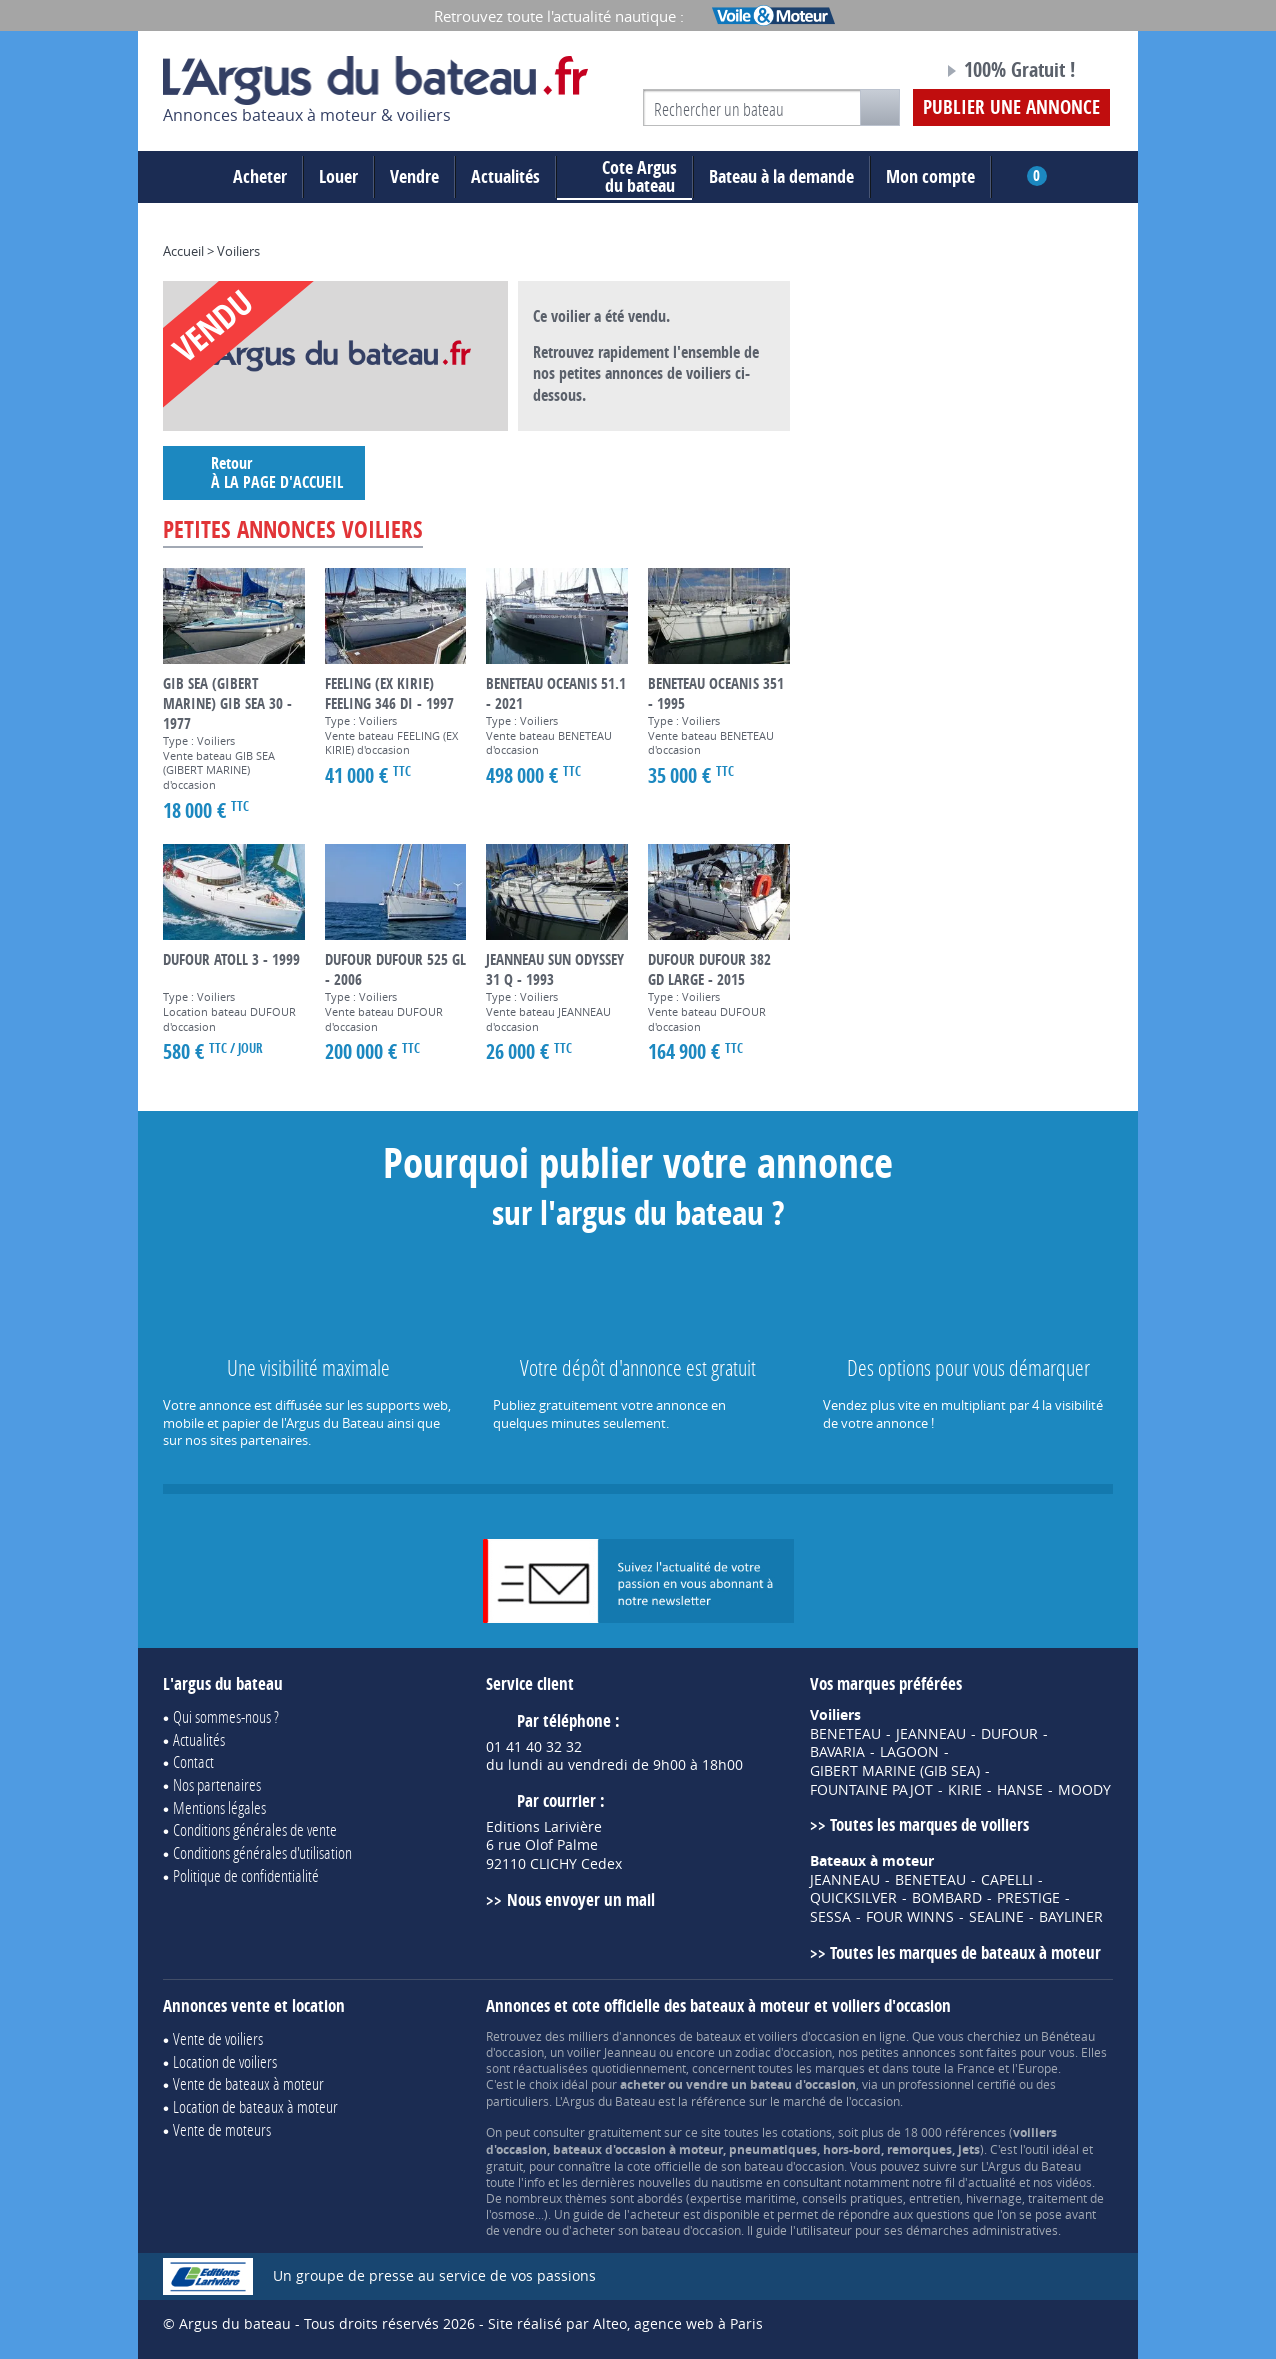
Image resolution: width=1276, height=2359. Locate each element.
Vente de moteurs (222, 2129)
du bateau (624, 177)
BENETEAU (845, 1734)
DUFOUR (1009, 1734)
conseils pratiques (852, 2198)
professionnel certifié (957, 2084)
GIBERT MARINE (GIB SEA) (895, 1771)
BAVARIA (837, 1752)
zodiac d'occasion (783, 2052)
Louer (338, 176)
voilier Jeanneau (611, 2052)
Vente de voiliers (218, 2038)
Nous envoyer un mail (581, 1899)
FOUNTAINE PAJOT (871, 1790)
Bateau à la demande (781, 176)
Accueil (183, 251)
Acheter (260, 176)
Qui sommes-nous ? (226, 1716)
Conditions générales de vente (255, 1829)
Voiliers (238, 251)
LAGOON (909, 1752)
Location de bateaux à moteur (255, 2106)
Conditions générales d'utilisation (262, 1852)
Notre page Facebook (890, 73)
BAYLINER (1071, 1917)
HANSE (1020, 1790)
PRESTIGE (1028, 1898)
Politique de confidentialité (246, 1875)
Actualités (505, 176)
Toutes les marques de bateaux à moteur (965, 1952)
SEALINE (996, 1917)
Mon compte (930, 176)
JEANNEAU (931, 1734)
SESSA (830, 1917)
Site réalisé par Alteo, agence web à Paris (625, 2323)
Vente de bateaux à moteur (248, 2083)
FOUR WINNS (910, 1917)
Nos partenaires (217, 1784)
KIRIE (965, 1790)
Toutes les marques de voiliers (929, 1824)
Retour (264, 472)
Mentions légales (219, 1807)
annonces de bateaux (681, 2036)
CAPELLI (1007, 1880)
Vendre (414, 176)
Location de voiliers (225, 2061)
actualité (992, 2182)
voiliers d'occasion (808, 2036)
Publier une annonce (1011, 107)
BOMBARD (947, 1898)
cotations (806, 2132)
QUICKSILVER (853, 1898)
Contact (193, 1761)
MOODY (1084, 1790)
